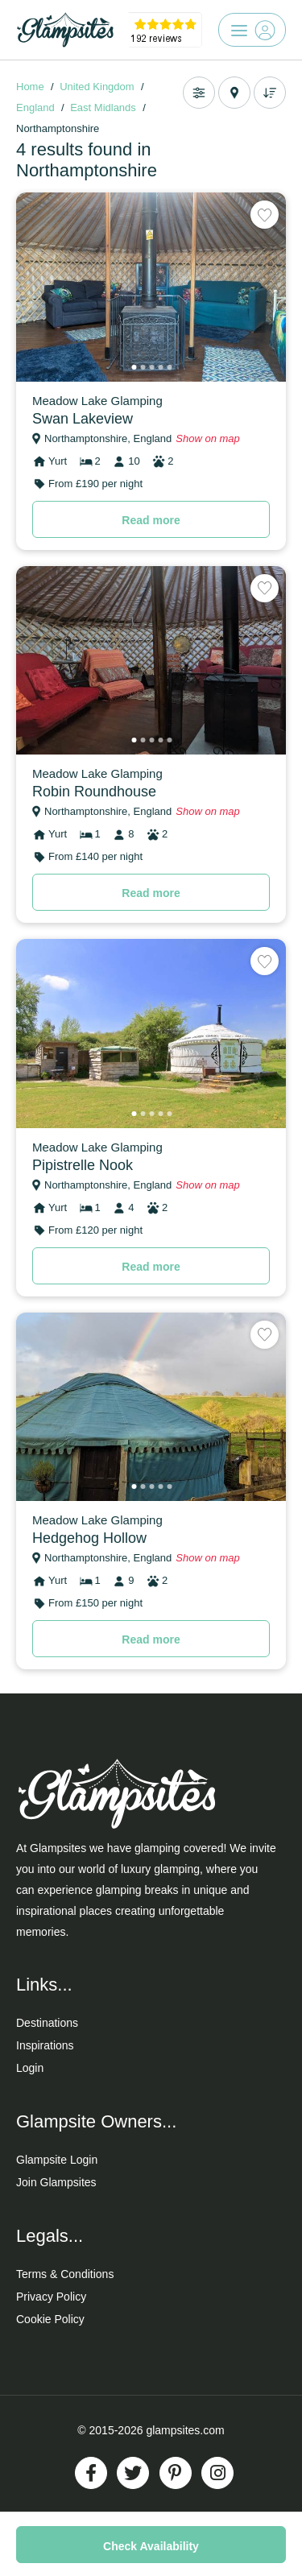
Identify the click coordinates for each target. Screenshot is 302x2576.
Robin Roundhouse (94, 792)
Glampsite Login (56, 2159)
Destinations (47, 2022)
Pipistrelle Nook (82, 1165)
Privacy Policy (51, 2296)
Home (30, 87)
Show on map (208, 438)
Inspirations (45, 2045)
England (35, 107)
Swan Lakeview (82, 419)
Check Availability (151, 2546)
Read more (151, 520)
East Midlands (103, 107)
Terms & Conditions (65, 2274)
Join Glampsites (56, 2182)
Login (29, 2067)
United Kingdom (97, 87)
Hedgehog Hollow (89, 1538)
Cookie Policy (50, 2319)
